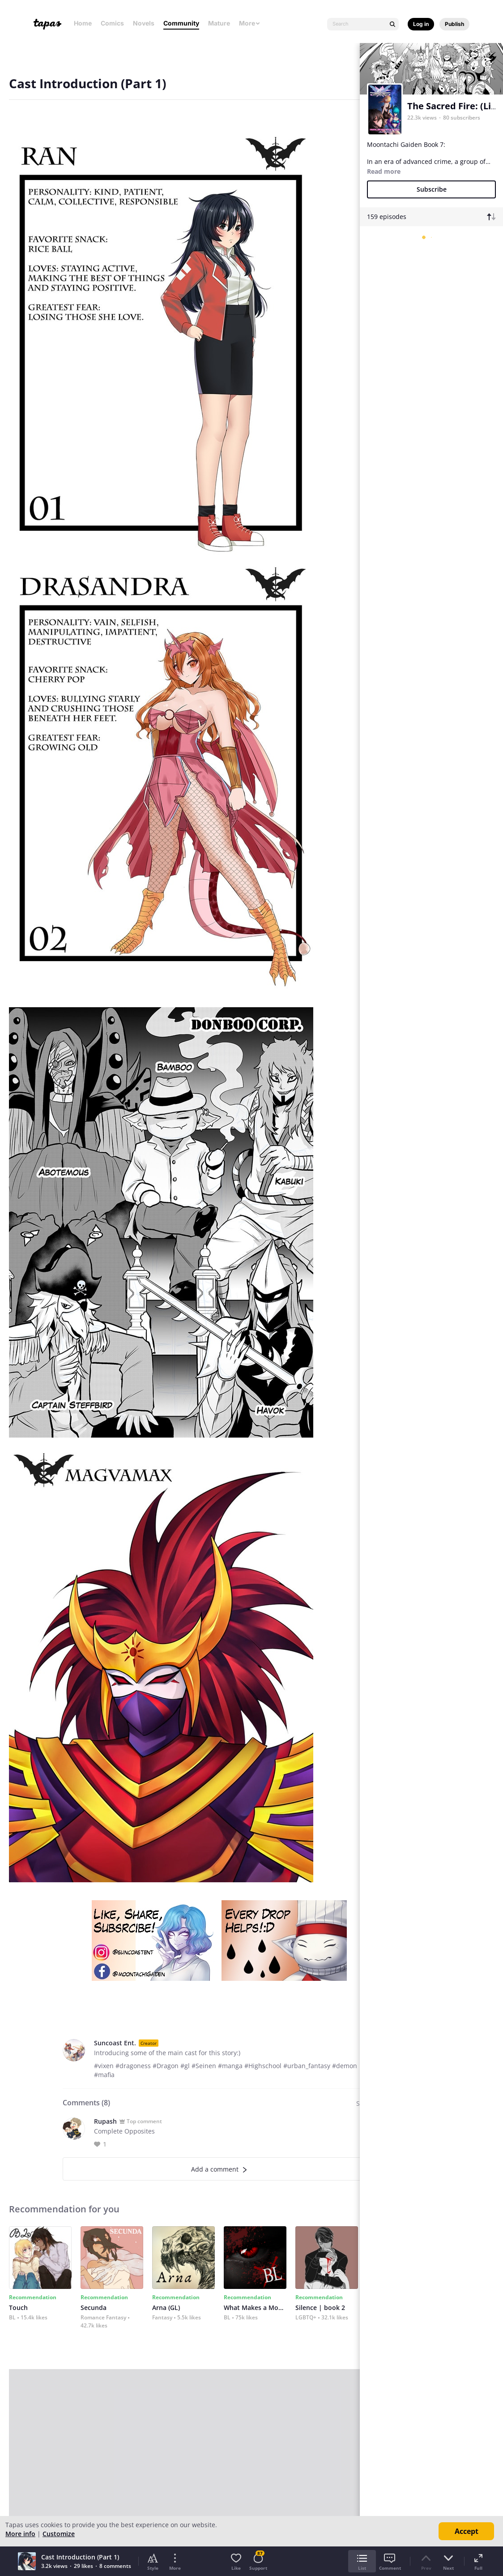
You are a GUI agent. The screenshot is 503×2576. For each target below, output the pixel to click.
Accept (466, 2531)
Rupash (105, 2121)
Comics (112, 23)
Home (83, 23)
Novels (143, 23)
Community (181, 23)
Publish (454, 24)
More (249, 23)
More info (20, 2533)
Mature (219, 23)
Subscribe (432, 189)
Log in (421, 24)
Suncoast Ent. (115, 2043)
